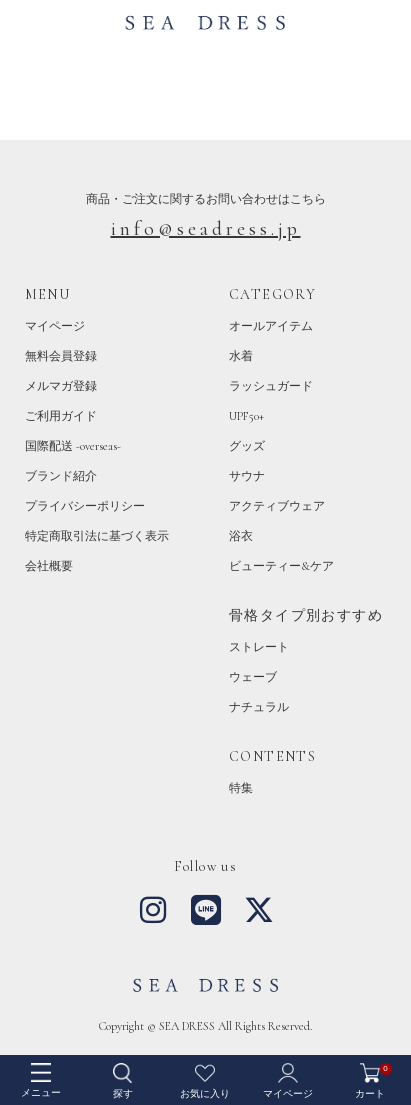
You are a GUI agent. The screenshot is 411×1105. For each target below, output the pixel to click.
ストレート (259, 647)
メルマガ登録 (61, 386)
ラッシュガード (271, 386)
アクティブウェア (277, 506)
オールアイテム (271, 326)
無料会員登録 (61, 356)
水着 (241, 356)
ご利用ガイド (61, 416)
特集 (241, 788)
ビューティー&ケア (281, 566)
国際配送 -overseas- (73, 446)
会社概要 (49, 566)
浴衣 (241, 536)
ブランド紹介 (61, 476)
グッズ (247, 446)
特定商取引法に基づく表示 (97, 536)
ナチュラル (259, 707)
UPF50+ (246, 416)
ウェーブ (253, 677)
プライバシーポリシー (85, 506)
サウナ (247, 476)
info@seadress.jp (206, 229)
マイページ (55, 326)
